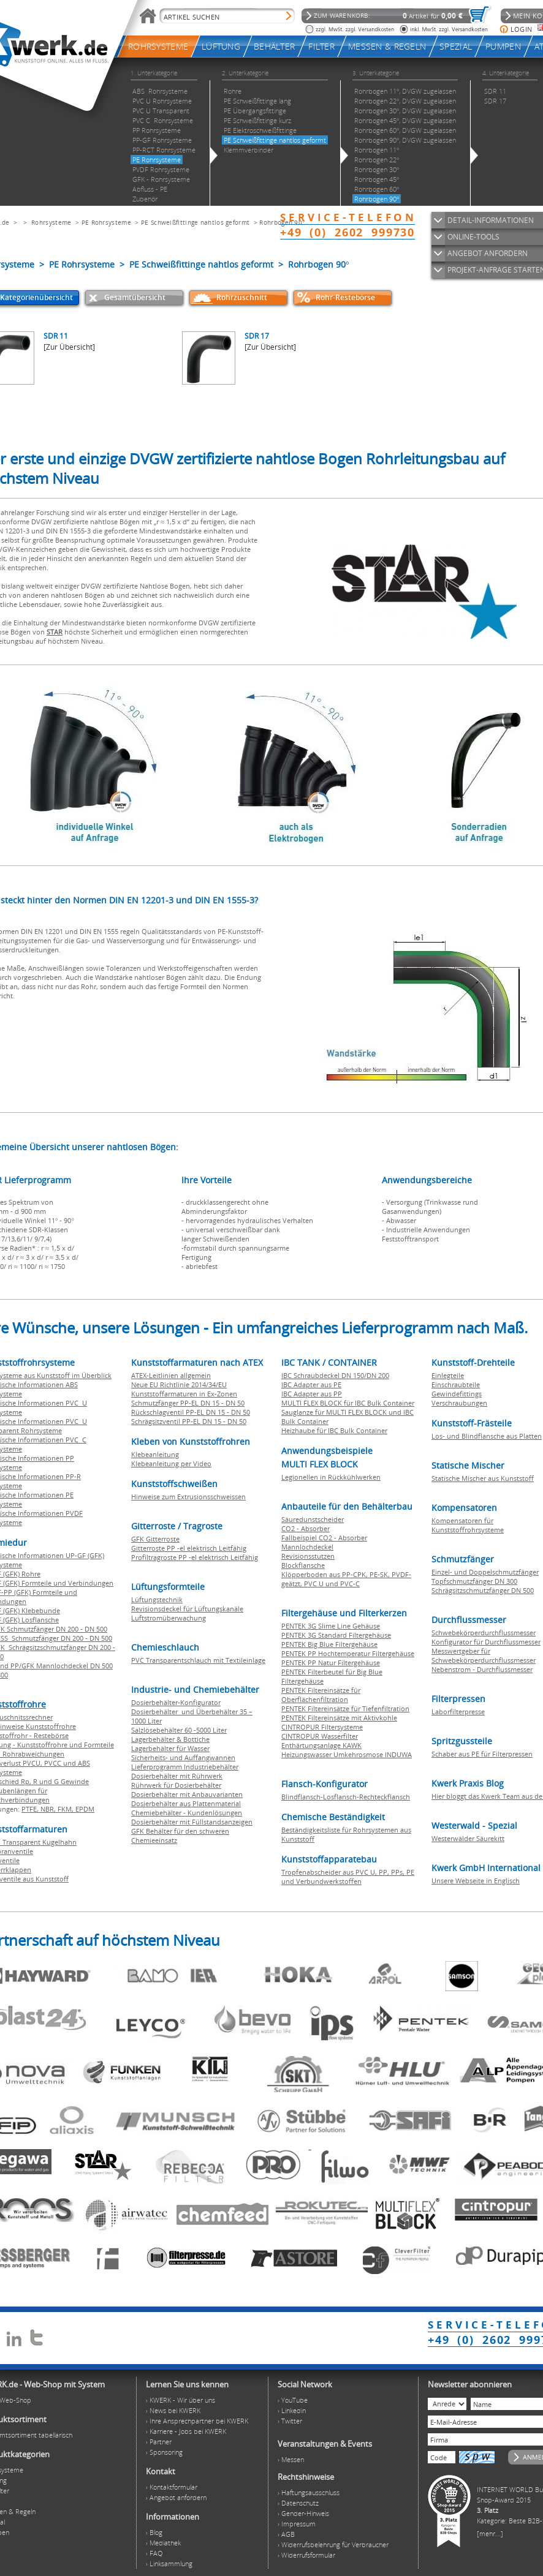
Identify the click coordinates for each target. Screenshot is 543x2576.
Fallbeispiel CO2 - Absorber (324, 1537)
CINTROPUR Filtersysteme (322, 1726)
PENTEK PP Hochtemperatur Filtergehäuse (347, 1653)
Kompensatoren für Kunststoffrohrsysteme (467, 1525)
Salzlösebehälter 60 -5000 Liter (179, 1729)
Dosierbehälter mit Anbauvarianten (187, 1794)
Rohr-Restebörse (345, 297)
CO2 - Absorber (305, 1528)
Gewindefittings (456, 1393)
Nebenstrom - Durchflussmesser (482, 1669)
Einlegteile (447, 1375)
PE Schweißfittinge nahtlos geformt (195, 222)
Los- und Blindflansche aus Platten (486, 1436)
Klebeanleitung (155, 1454)
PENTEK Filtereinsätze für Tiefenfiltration (345, 1708)
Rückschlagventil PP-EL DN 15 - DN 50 (190, 1412)
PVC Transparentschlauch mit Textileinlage (198, 1660)
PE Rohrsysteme (106, 222)
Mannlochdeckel (307, 1546)
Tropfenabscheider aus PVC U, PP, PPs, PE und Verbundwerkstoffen (347, 1876)
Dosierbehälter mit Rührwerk (176, 1775)
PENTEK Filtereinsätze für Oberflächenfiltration (320, 1694)
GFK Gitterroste (155, 1538)
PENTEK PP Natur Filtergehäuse (330, 1662)
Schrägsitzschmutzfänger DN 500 (482, 1590)
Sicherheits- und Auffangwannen (183, 1757)
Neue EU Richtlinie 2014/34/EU (179, 1384)
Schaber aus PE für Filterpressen (482, 1753)
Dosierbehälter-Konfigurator (176, 1702)
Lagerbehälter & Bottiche (170, 1739)
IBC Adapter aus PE (311, 1384)
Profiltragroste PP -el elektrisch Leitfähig (194, 1557)
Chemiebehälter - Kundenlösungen (186, 1812)
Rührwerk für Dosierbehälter (176, 1785)
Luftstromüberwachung (168, 1617)
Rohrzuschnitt (241, 297)
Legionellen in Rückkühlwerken (331, 1477)
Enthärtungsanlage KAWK (321, 1745)
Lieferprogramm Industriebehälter (184, 1766)
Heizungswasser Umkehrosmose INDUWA (346, 1754)
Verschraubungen (459, 1402)
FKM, (66, 1808)
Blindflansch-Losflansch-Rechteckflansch (345, 1796)
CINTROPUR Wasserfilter (319, 1736)
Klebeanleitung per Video (171, 1463)
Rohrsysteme (51, 222)
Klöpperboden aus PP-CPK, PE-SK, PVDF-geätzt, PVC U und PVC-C (346, 1579)
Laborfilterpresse (458, 1711)
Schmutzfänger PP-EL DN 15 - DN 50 (188, 1402)
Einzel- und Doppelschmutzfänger (485, 1571)
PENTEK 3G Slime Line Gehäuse (330, 1625)
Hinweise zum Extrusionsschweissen (188, 1496)
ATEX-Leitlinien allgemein (171, 1375)
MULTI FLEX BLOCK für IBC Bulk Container (347, 1402)
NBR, (49, 1808)
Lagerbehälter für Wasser (170, 1748)
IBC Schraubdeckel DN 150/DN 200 (335, 1375)
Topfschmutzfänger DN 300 (474, 1581)
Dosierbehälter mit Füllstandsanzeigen (192, 1821)
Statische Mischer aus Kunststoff (482, 1478)
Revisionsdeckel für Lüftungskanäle (187, 1608)
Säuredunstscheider (312, 1519)
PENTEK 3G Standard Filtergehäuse (336, 1635)
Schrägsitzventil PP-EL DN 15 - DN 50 (188, 1421)
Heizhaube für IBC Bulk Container (334, 1430)
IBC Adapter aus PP (311, 1393)
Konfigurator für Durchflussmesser (486, 1641)
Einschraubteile (455, 1384)
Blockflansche (303, 1565)
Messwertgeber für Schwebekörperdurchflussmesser (483, 1655)
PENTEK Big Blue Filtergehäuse (329, 1644)
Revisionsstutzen (308, 1556)
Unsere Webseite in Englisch (475, 1880)
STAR (55, 631)
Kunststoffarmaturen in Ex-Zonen (184, 1393)
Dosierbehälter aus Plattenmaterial (186, 1803)
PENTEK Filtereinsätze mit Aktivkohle (339, 1717)
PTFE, (30, 1808)
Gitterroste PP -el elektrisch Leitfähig (188, 1548)
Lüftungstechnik (157, 1599)
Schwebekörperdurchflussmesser (483, 1632)
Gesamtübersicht (134, 297)
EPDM (84, 1808)
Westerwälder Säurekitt (467, 1838)
